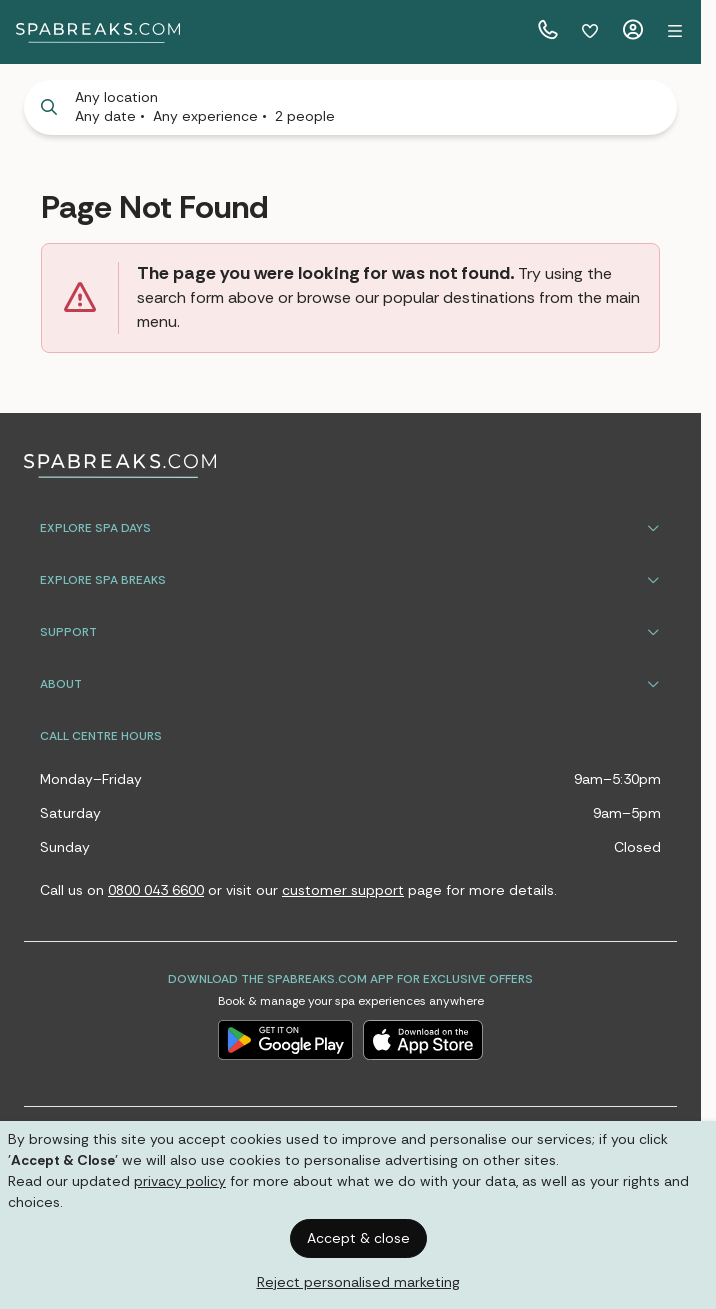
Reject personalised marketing (358, 1282)
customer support (343, 890)
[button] (675, 32)
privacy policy (180, 1181)
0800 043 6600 (156, 890)
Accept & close (358, 1238)
